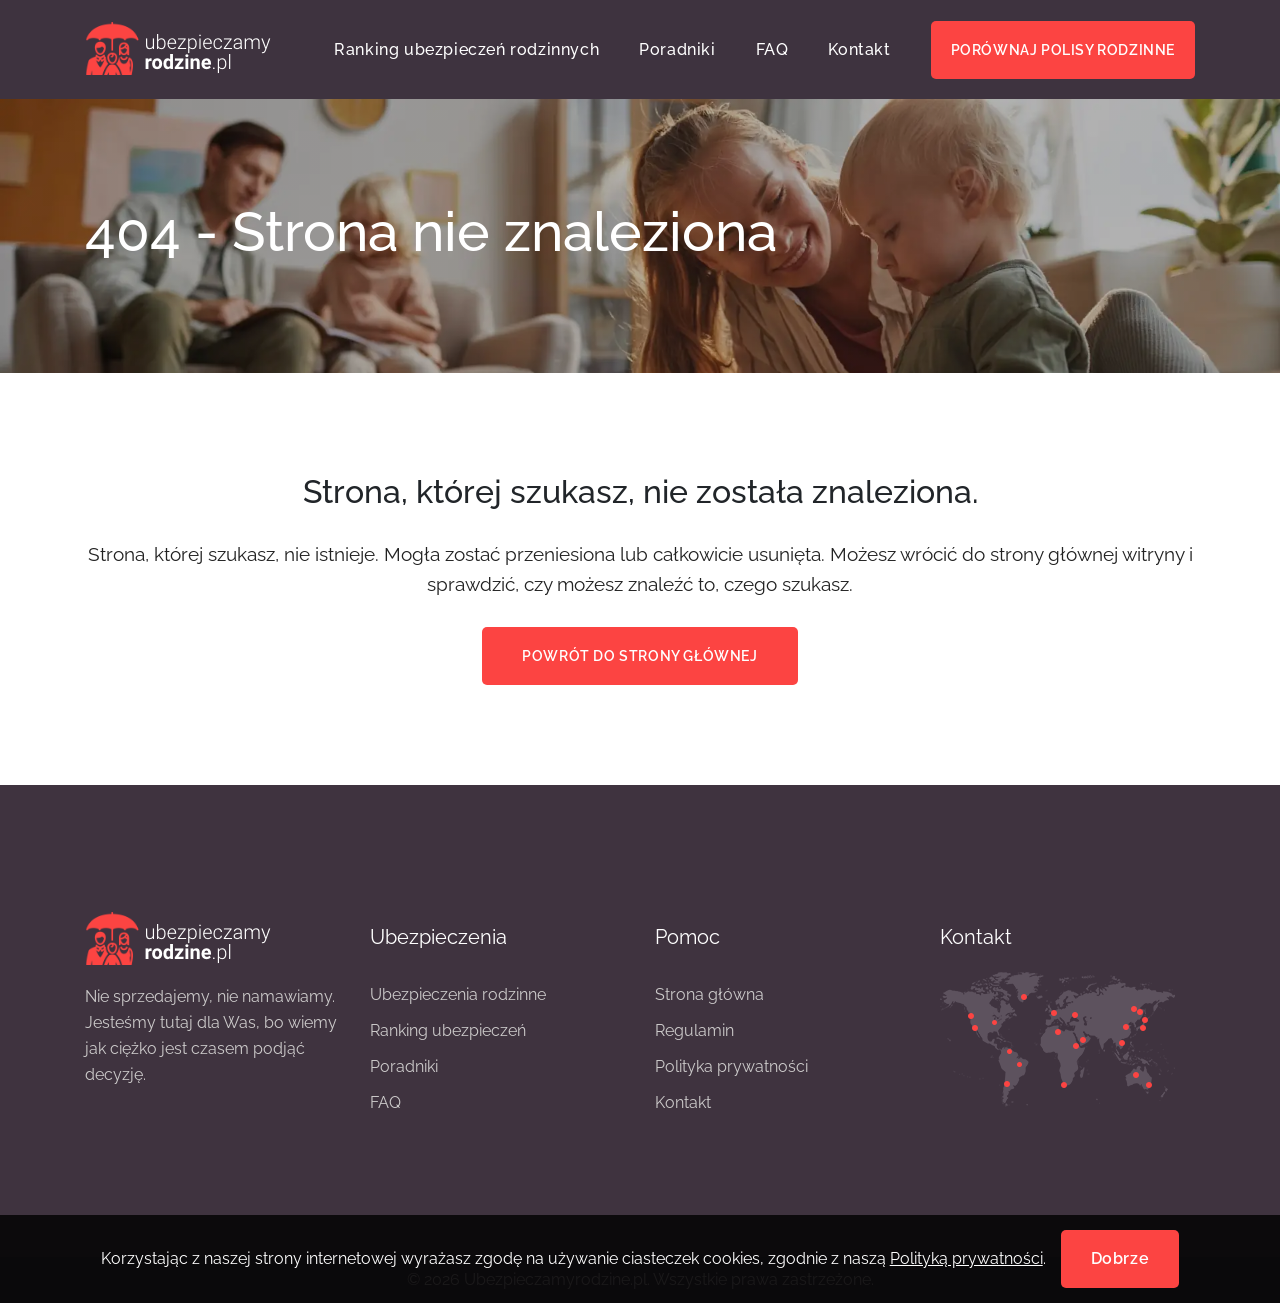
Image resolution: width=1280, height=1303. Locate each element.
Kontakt (859, 49)
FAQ (772, 49)
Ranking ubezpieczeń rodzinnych (466, 49)
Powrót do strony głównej (639, 656)
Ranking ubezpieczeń (448, 1030)
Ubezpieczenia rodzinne (458, 994)
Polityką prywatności (966, 1258)
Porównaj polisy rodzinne (1063, 50)
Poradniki (677, 49)
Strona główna (709, 994)
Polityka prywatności (731, 1066)
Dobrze (1120, 1258)
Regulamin (694, 1030)
